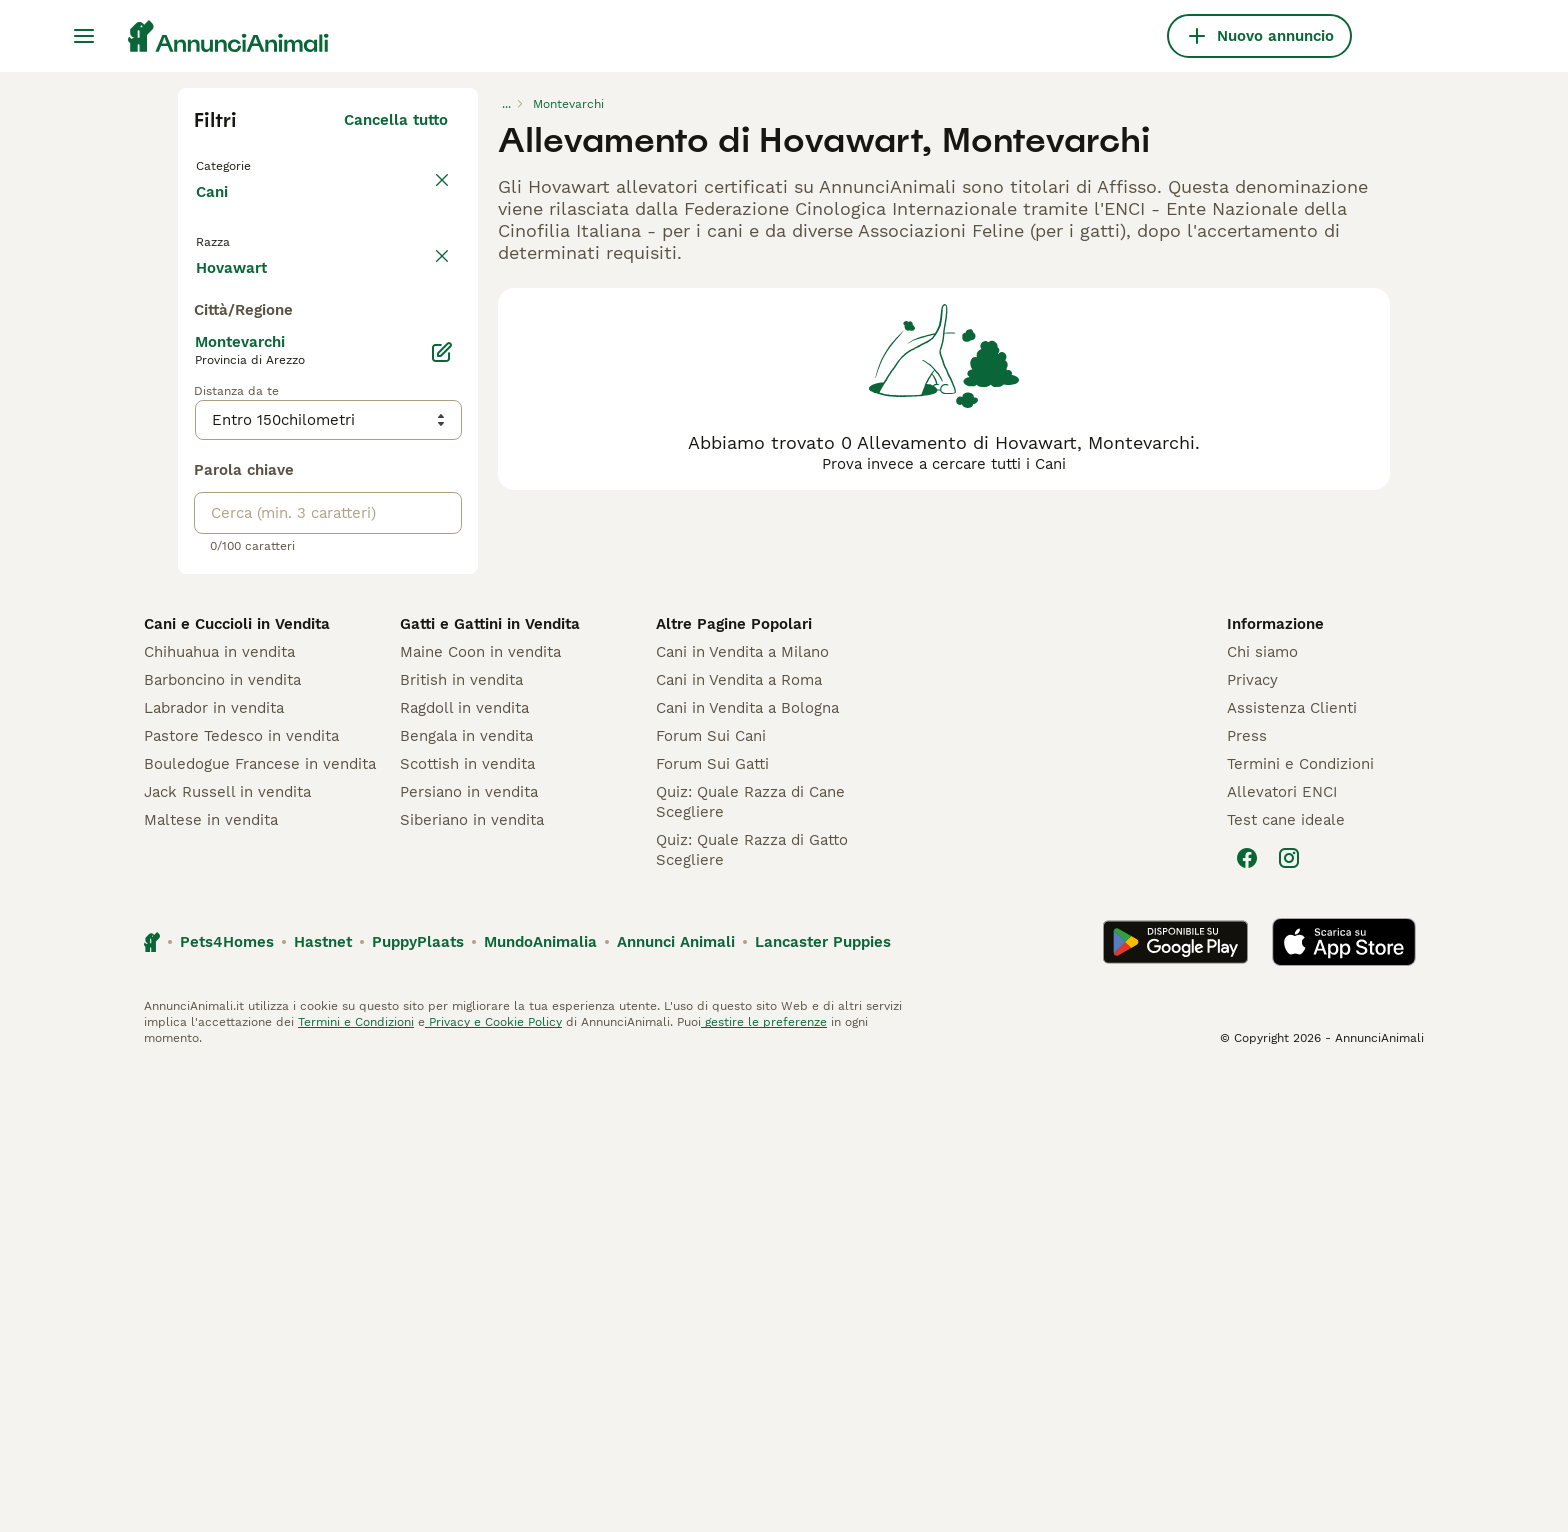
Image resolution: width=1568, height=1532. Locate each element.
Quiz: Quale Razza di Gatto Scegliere (752, 1312)
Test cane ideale (1286, 1282)
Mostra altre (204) (379, 726)
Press (1247, 1198)
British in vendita (461, 1142)
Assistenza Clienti (1292, 1170)
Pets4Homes (227, 1404)
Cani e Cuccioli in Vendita (237, 1086)
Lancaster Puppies (823, 1404)
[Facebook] (1247, 1320)
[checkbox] (206, 362)
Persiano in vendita (469, 1254)
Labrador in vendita (214, 1170)
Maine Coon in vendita (480, 1114)
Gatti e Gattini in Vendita (490, 1086)
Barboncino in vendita (222, 1142)
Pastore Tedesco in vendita (241, 1198)
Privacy (1252, 1142)
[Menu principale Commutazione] (84, 36)
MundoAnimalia (540, 1404)
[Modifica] (442, 814)
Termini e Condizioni (1300, 1226)
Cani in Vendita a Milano (742, 1114)
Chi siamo (1262, 1114)
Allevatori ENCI (1282, 1254)
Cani (216, 212)
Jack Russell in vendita (227, 1254)
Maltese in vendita (211, 1282)
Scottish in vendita (467, 1226)
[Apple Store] (1344, 1404)
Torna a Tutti (247, 164)
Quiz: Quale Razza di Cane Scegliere (750, 1264)
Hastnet (323, 1404)
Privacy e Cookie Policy (493, 1484)
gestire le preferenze (764, 1484)
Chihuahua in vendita (219, 1114)
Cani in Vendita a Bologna (747, 1170)
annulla (420, 268)
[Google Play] (1175, 1404)
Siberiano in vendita (472, 1282)
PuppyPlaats (418, 1404)
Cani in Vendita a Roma (739, 1142)
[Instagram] (1289, 1320)
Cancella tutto (396, 120)
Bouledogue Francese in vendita (260, 1226)
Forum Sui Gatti (712, 1226)
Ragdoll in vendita (464, 1170)
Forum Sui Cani (711, 1198)
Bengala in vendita (466, 1198)
